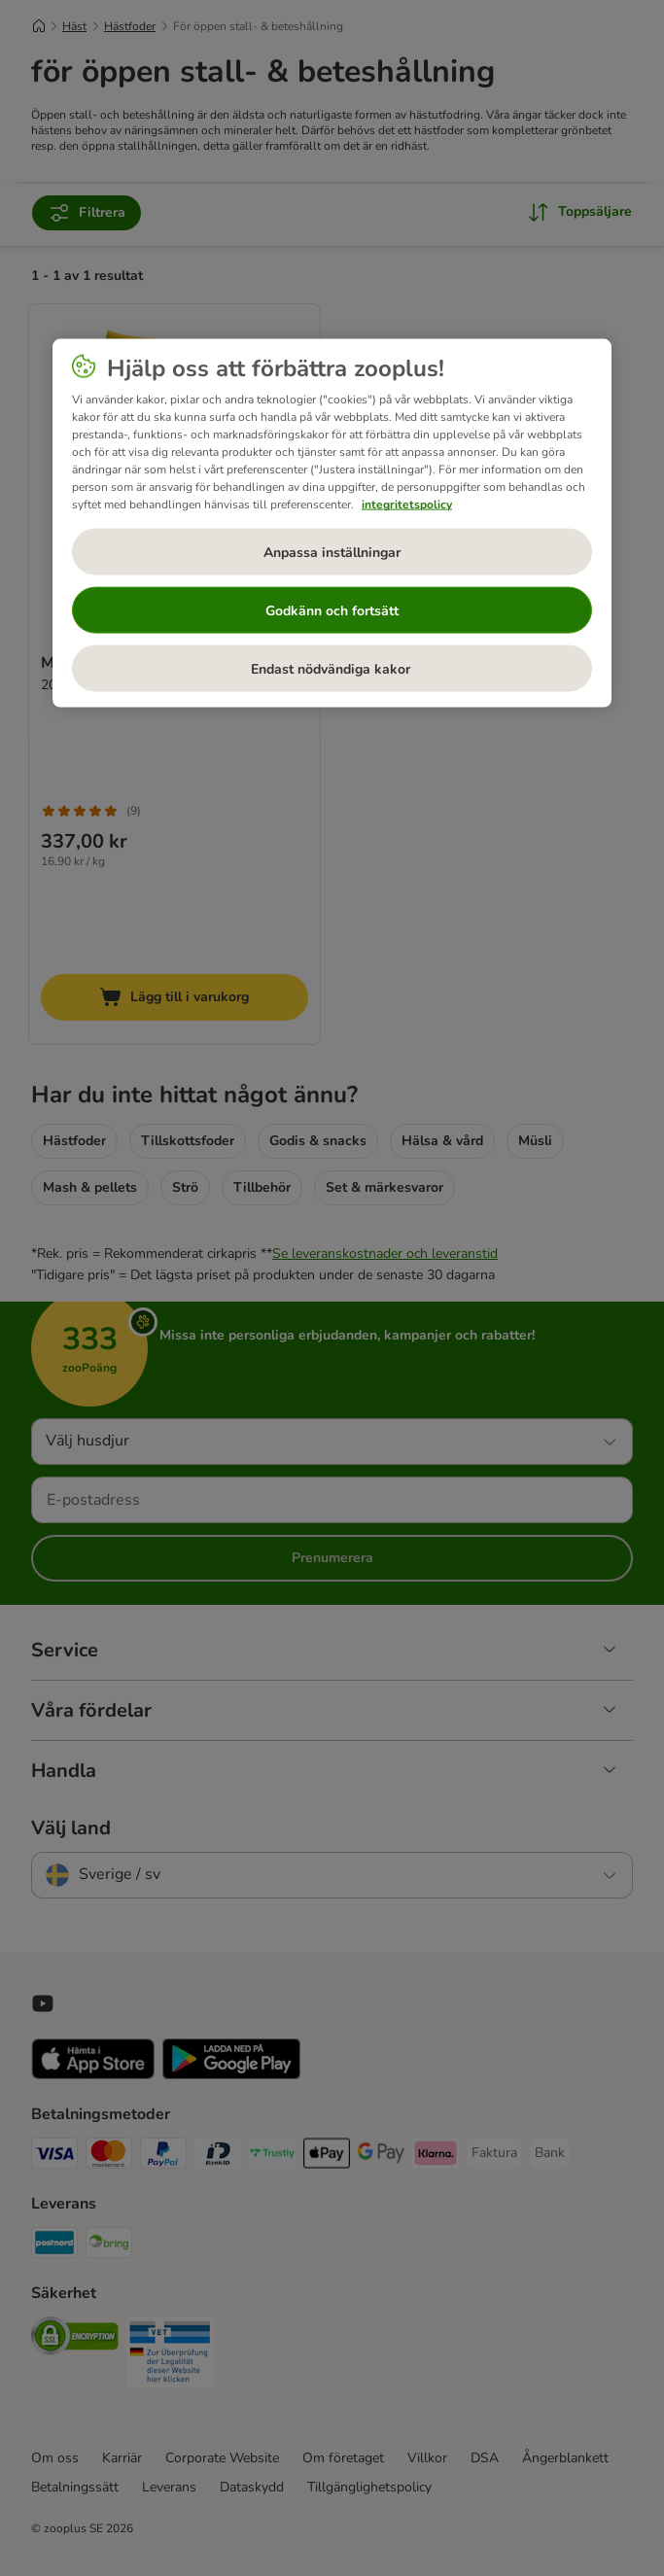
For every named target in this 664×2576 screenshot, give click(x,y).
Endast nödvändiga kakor (332, 668)
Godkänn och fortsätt (332, 610)
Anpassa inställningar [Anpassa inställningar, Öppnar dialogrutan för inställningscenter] (332, 551)
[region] (332, 523)
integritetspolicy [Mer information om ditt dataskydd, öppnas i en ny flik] (407, 504)
